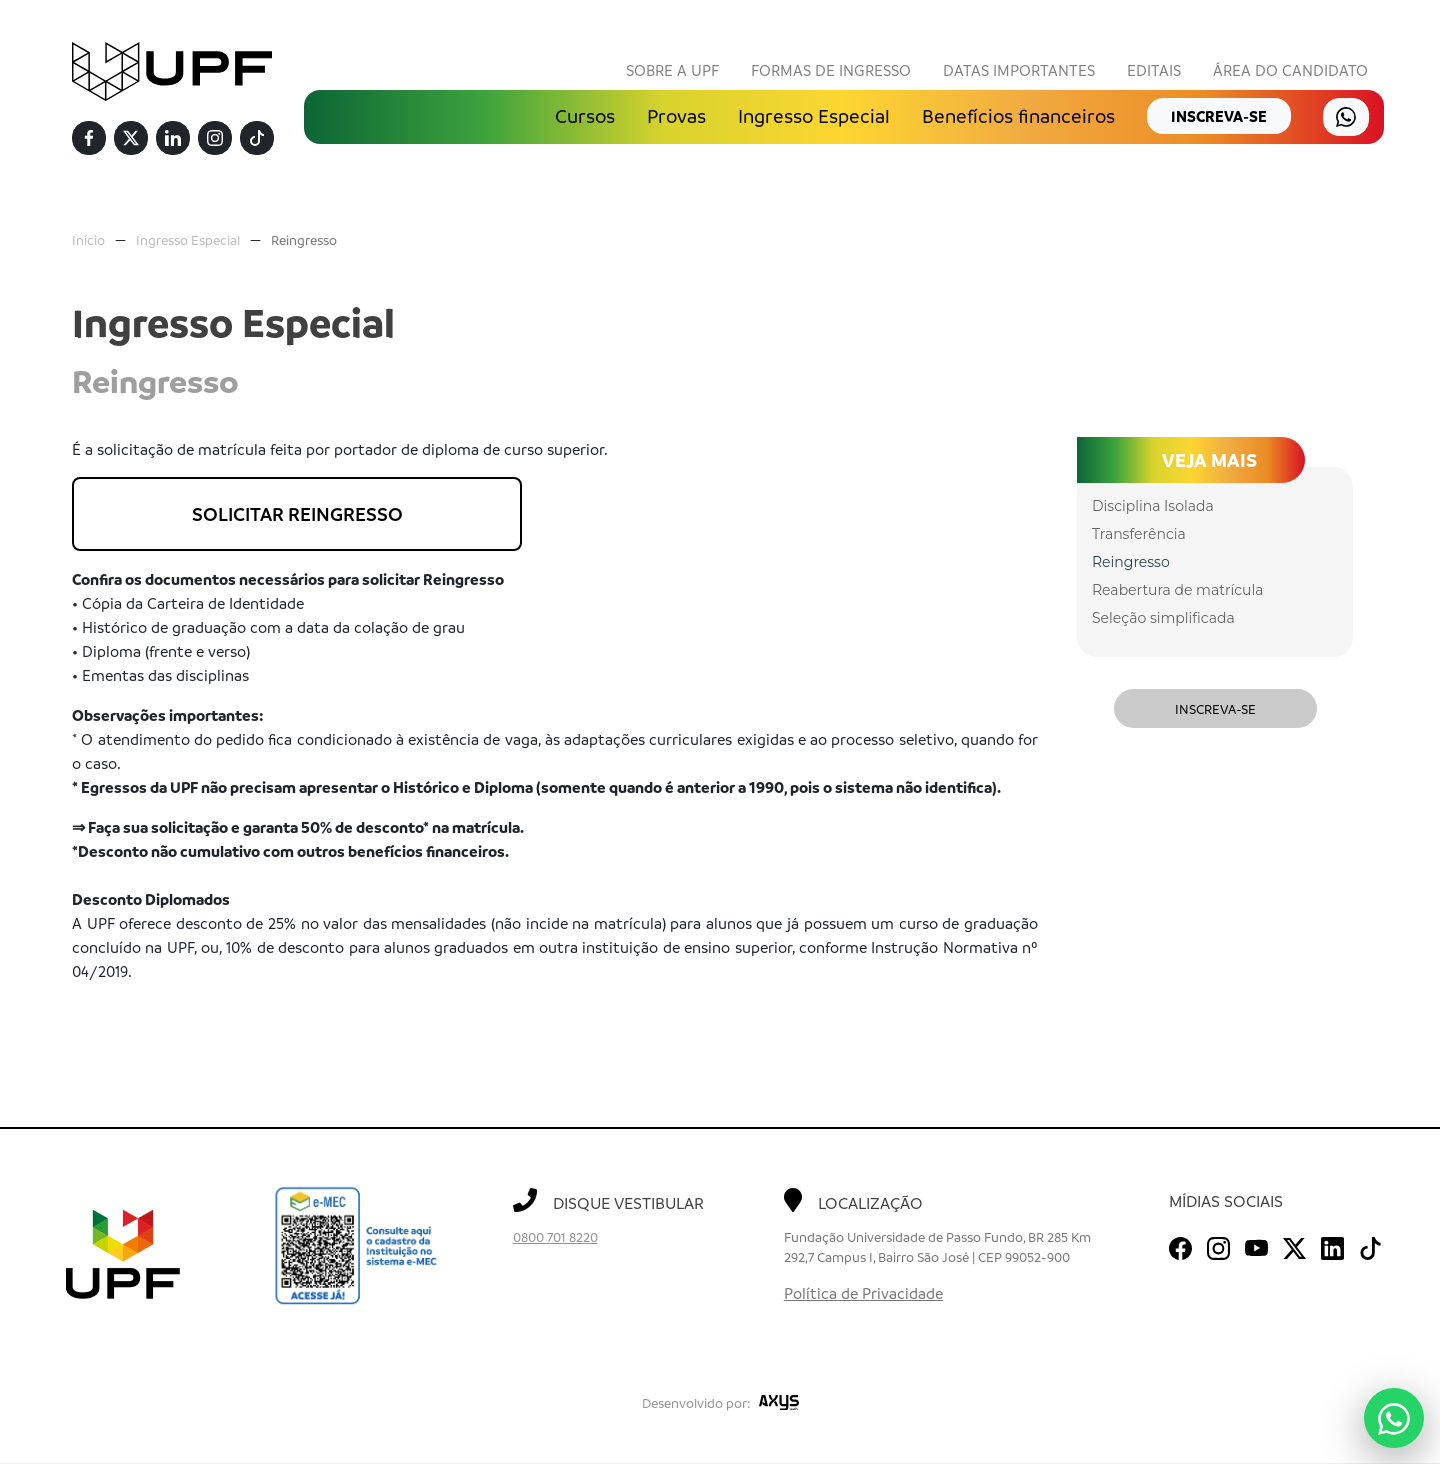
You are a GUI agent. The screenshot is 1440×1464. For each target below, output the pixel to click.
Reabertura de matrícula (1177, 591)
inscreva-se (1219, 117)
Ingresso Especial (814, 117)
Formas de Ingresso (831, 71)
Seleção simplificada (1163, 619)
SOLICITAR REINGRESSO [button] (297, 515)
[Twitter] (131, 139)
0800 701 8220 (555, 1237)
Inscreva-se (1215, 709)
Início (88, 240)
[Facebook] (89, 139)
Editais (1154, 71)
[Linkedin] (173, 139)
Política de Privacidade (863, 1294)
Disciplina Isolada (1153, 507)
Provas (676, 117)
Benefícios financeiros (1018, 117)
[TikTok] (257, 139)
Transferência (1139, 535)
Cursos (585, 117)
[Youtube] (1256, 1246)
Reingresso (304, 240)
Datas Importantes (1019, 71)
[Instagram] (215, 139)
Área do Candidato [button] (1290, 71)
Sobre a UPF (672, 71)
